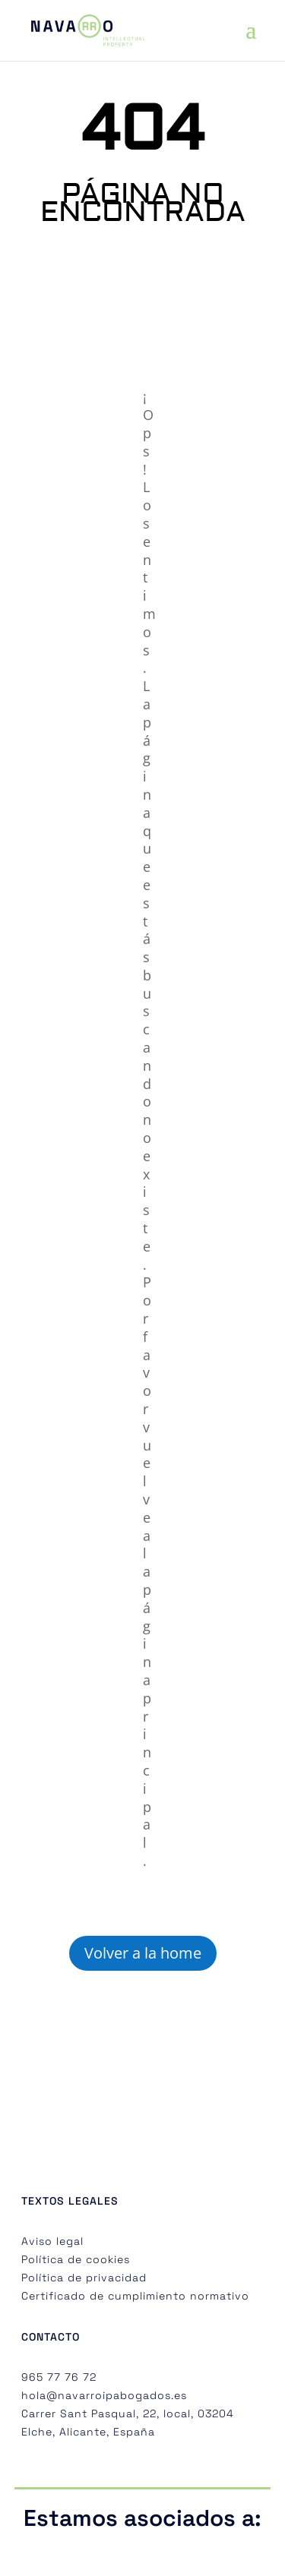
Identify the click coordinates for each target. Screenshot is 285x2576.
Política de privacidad (84, 2277)
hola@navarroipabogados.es (104, 2395)
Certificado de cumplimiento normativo (135, 2296)
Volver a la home (142, 1953)
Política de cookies (75, 2259)
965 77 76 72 (59, 2377)
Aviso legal (52, 2241)
